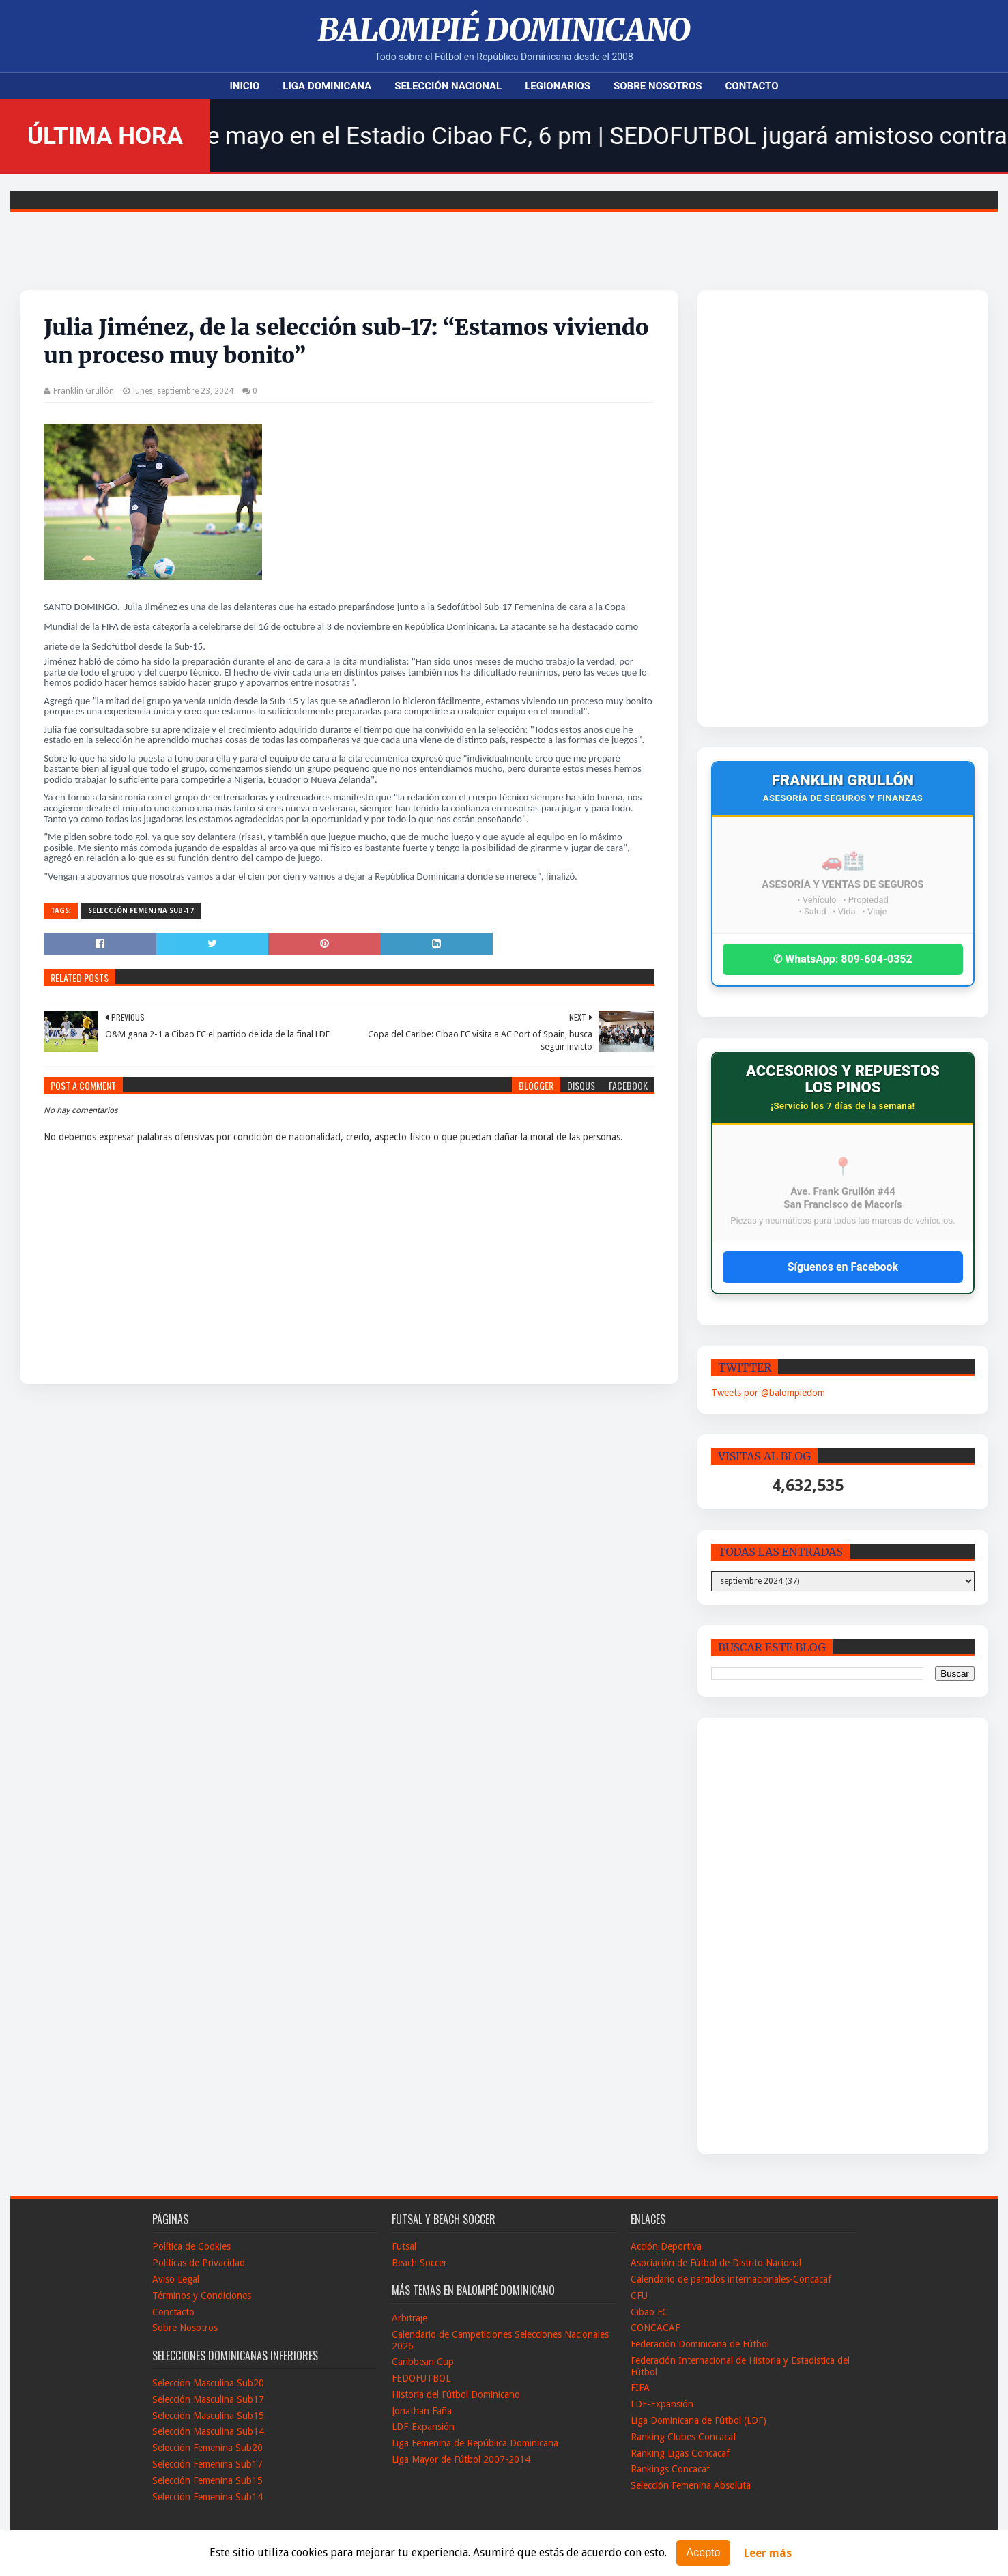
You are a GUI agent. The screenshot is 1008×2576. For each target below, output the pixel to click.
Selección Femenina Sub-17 (141, 910)
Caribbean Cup (423, 2361)
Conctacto (173, 2311)
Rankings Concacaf (670, 2468)
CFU (639, 2295)
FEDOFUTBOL (421, 2378)
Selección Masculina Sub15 (208, 2415)
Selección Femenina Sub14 (207, 2496)
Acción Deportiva (666, 2246)
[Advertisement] (808, 508)
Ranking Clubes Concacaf (683, 2436)
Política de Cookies (191, 2246)
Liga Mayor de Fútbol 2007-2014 (461, 2459)
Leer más (768, 2553)
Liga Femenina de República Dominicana (475, 2442)
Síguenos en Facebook (843, 1266)
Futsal (404, 2246)
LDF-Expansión (423, 2426)
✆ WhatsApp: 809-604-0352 (842, 959)
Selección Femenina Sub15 (207, 2480)
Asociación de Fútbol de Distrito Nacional (716, 2262)
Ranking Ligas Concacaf (680, 2453)
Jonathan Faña (422, 2410)
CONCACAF (655, 2327)
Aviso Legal (175, 2279)
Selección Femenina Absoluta (691, 2485)
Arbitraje (409, 2318)
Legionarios (557, 86)
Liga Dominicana (327, 86)
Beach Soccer (419, 2262)
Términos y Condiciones (201, 2295)
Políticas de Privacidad (198, 2262)
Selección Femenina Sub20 (207, 2447)
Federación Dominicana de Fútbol (700, 2344)
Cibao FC (649, 2311)
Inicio (244, 86)
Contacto (752, 86)
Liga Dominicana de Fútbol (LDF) (698, 2420)
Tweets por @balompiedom (768, 1392)
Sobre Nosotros (658, 86)
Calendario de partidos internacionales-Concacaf (731, 2279)
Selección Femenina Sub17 (207, 2464)
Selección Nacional (448, 86)
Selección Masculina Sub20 (208, 2382)
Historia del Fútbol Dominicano (456, 2394)
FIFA (640, 2387)
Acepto (704, 2552)
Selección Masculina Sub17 (208, 2399)
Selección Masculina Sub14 (208, 2431)
